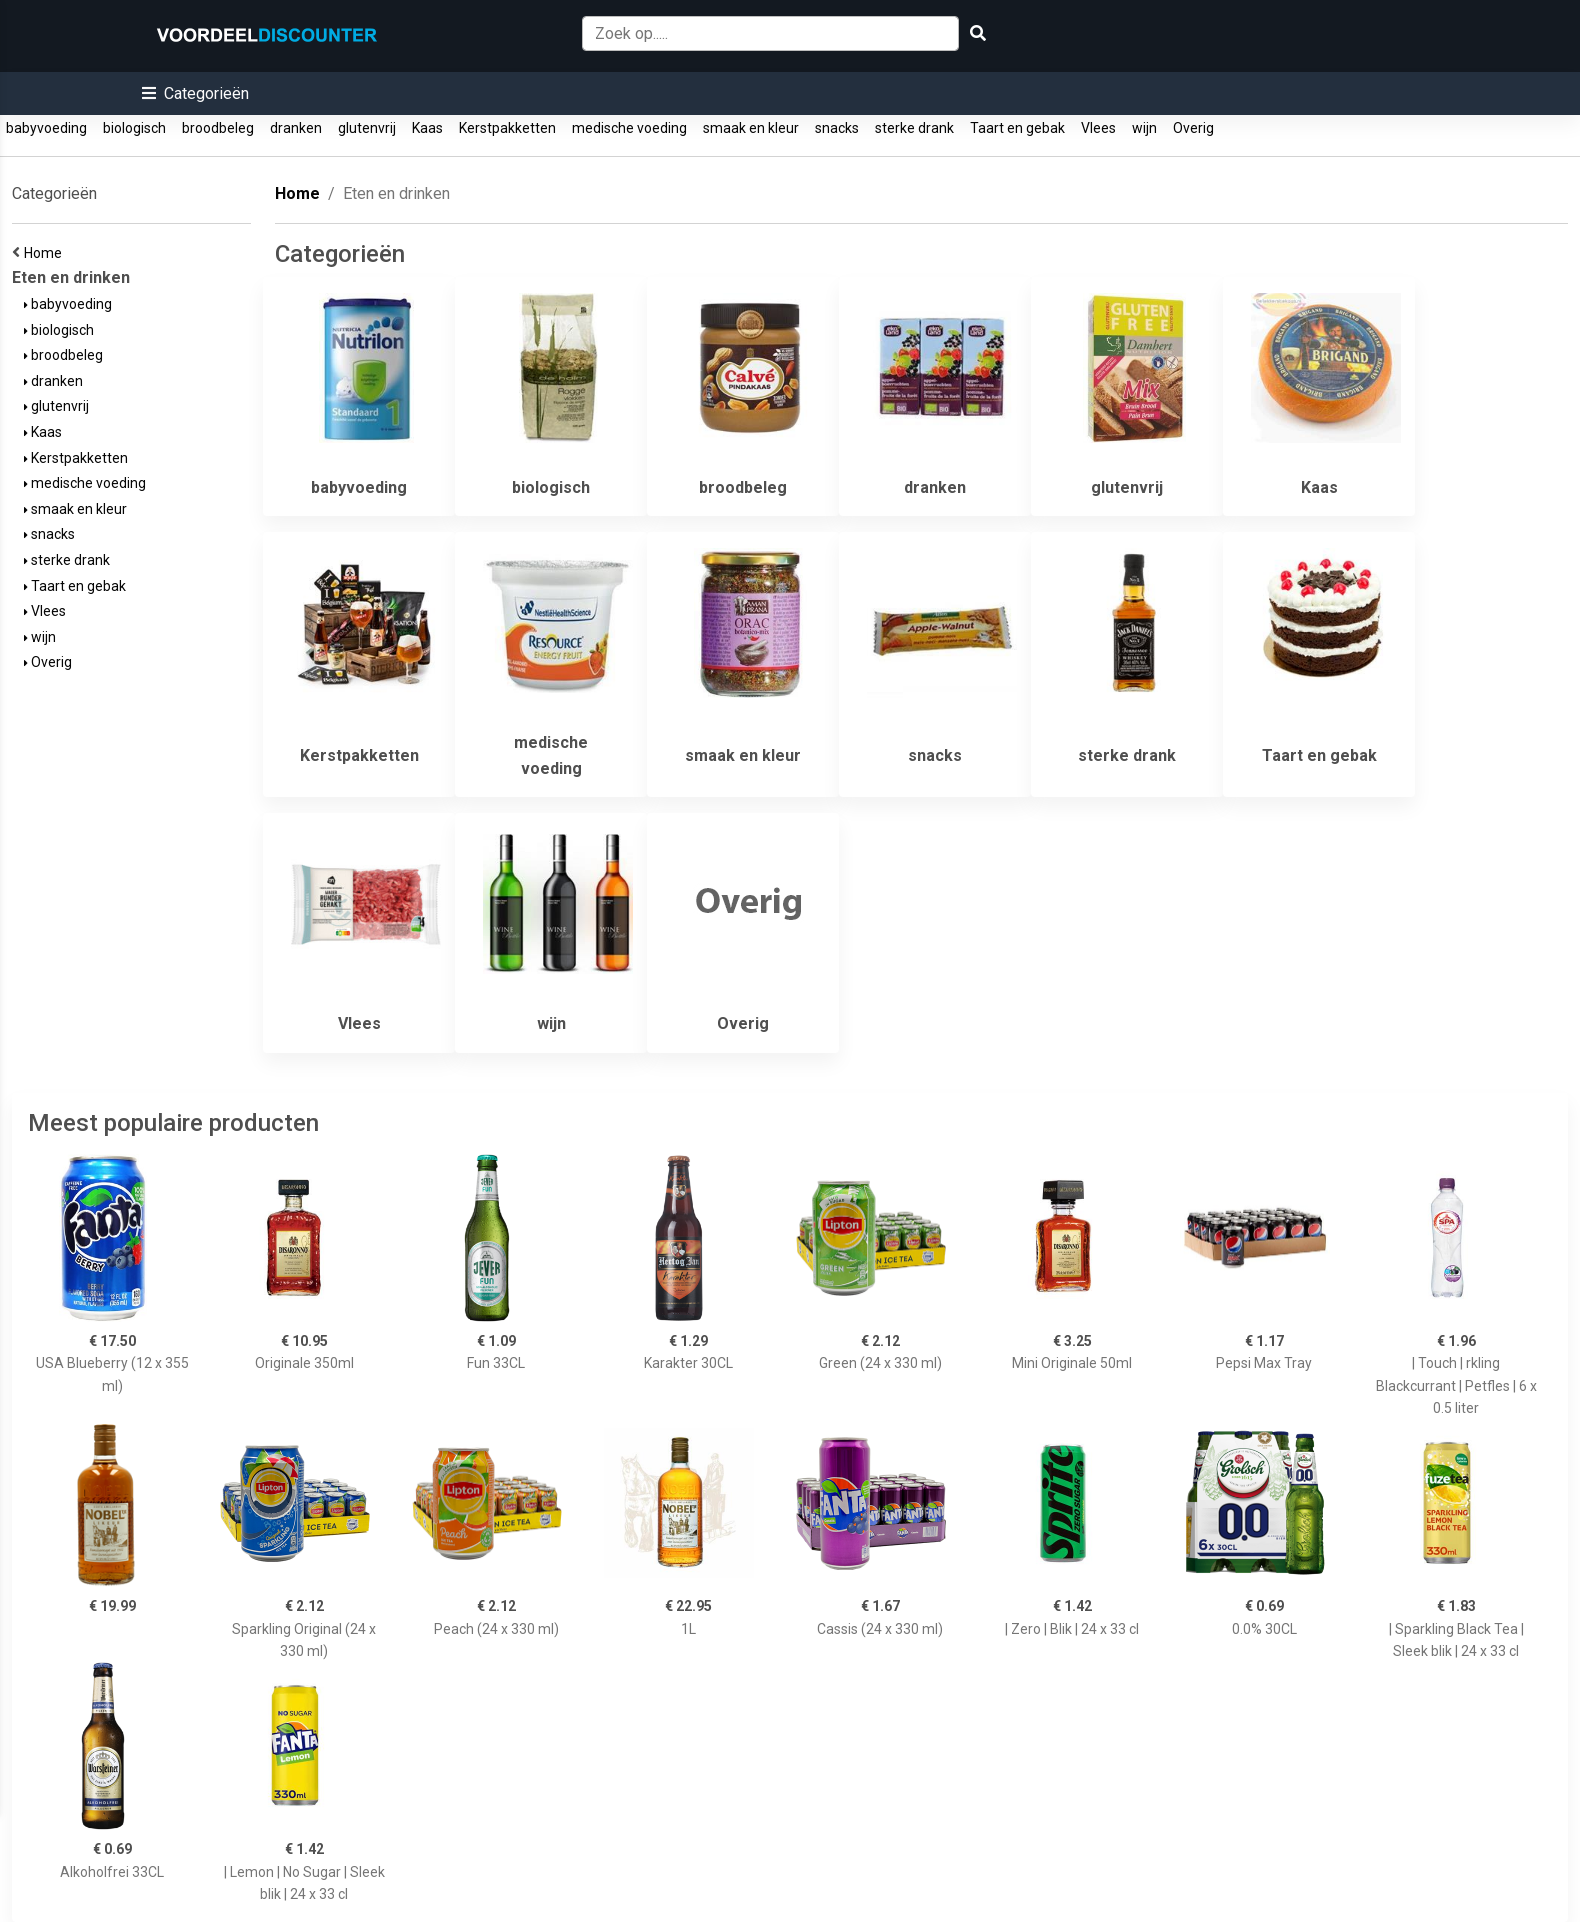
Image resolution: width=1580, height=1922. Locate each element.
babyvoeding (46, 128)
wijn (1144, 128)
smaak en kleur (751, 128)
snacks (837, 128)
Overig (1193, 128)
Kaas (427, 128)
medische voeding (629, 128)
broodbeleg (218, 128)
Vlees (1098, 128)
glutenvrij (367, 128)
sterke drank (914, 128)
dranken (296, 128)
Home (46, 253)
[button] (195, 93)
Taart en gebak (1017, 128)
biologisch (134, 128)
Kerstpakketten (507, 128)
